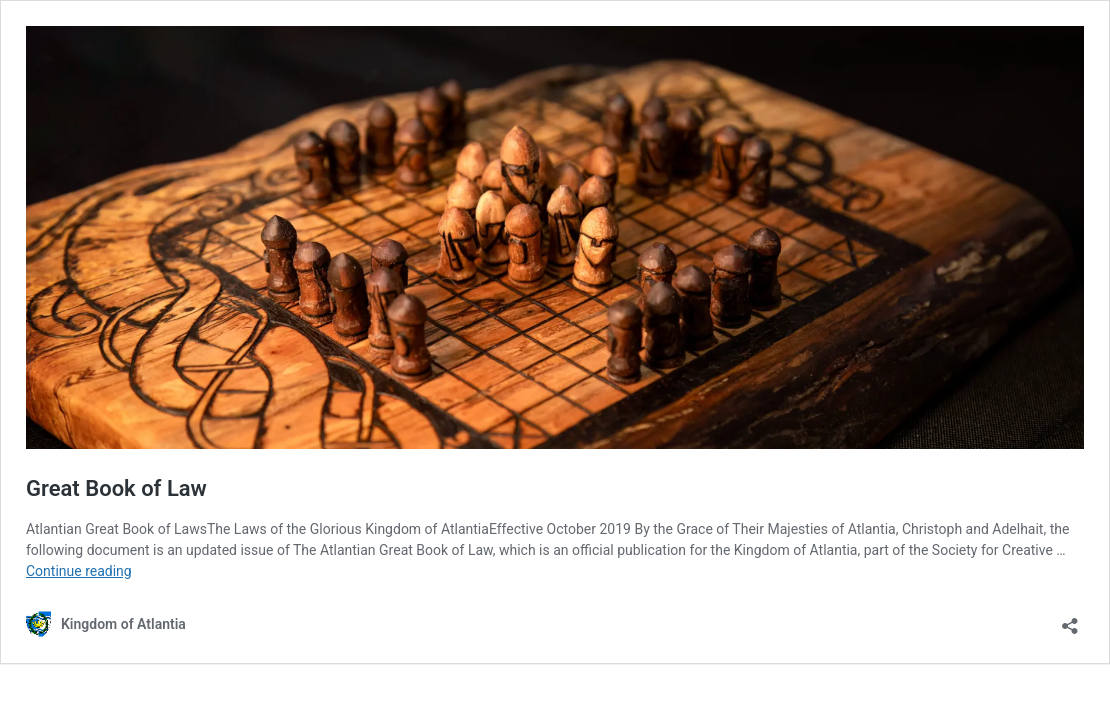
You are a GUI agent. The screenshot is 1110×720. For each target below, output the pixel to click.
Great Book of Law (116, 488)
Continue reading (79, 571)
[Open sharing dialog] (1070, 619)
